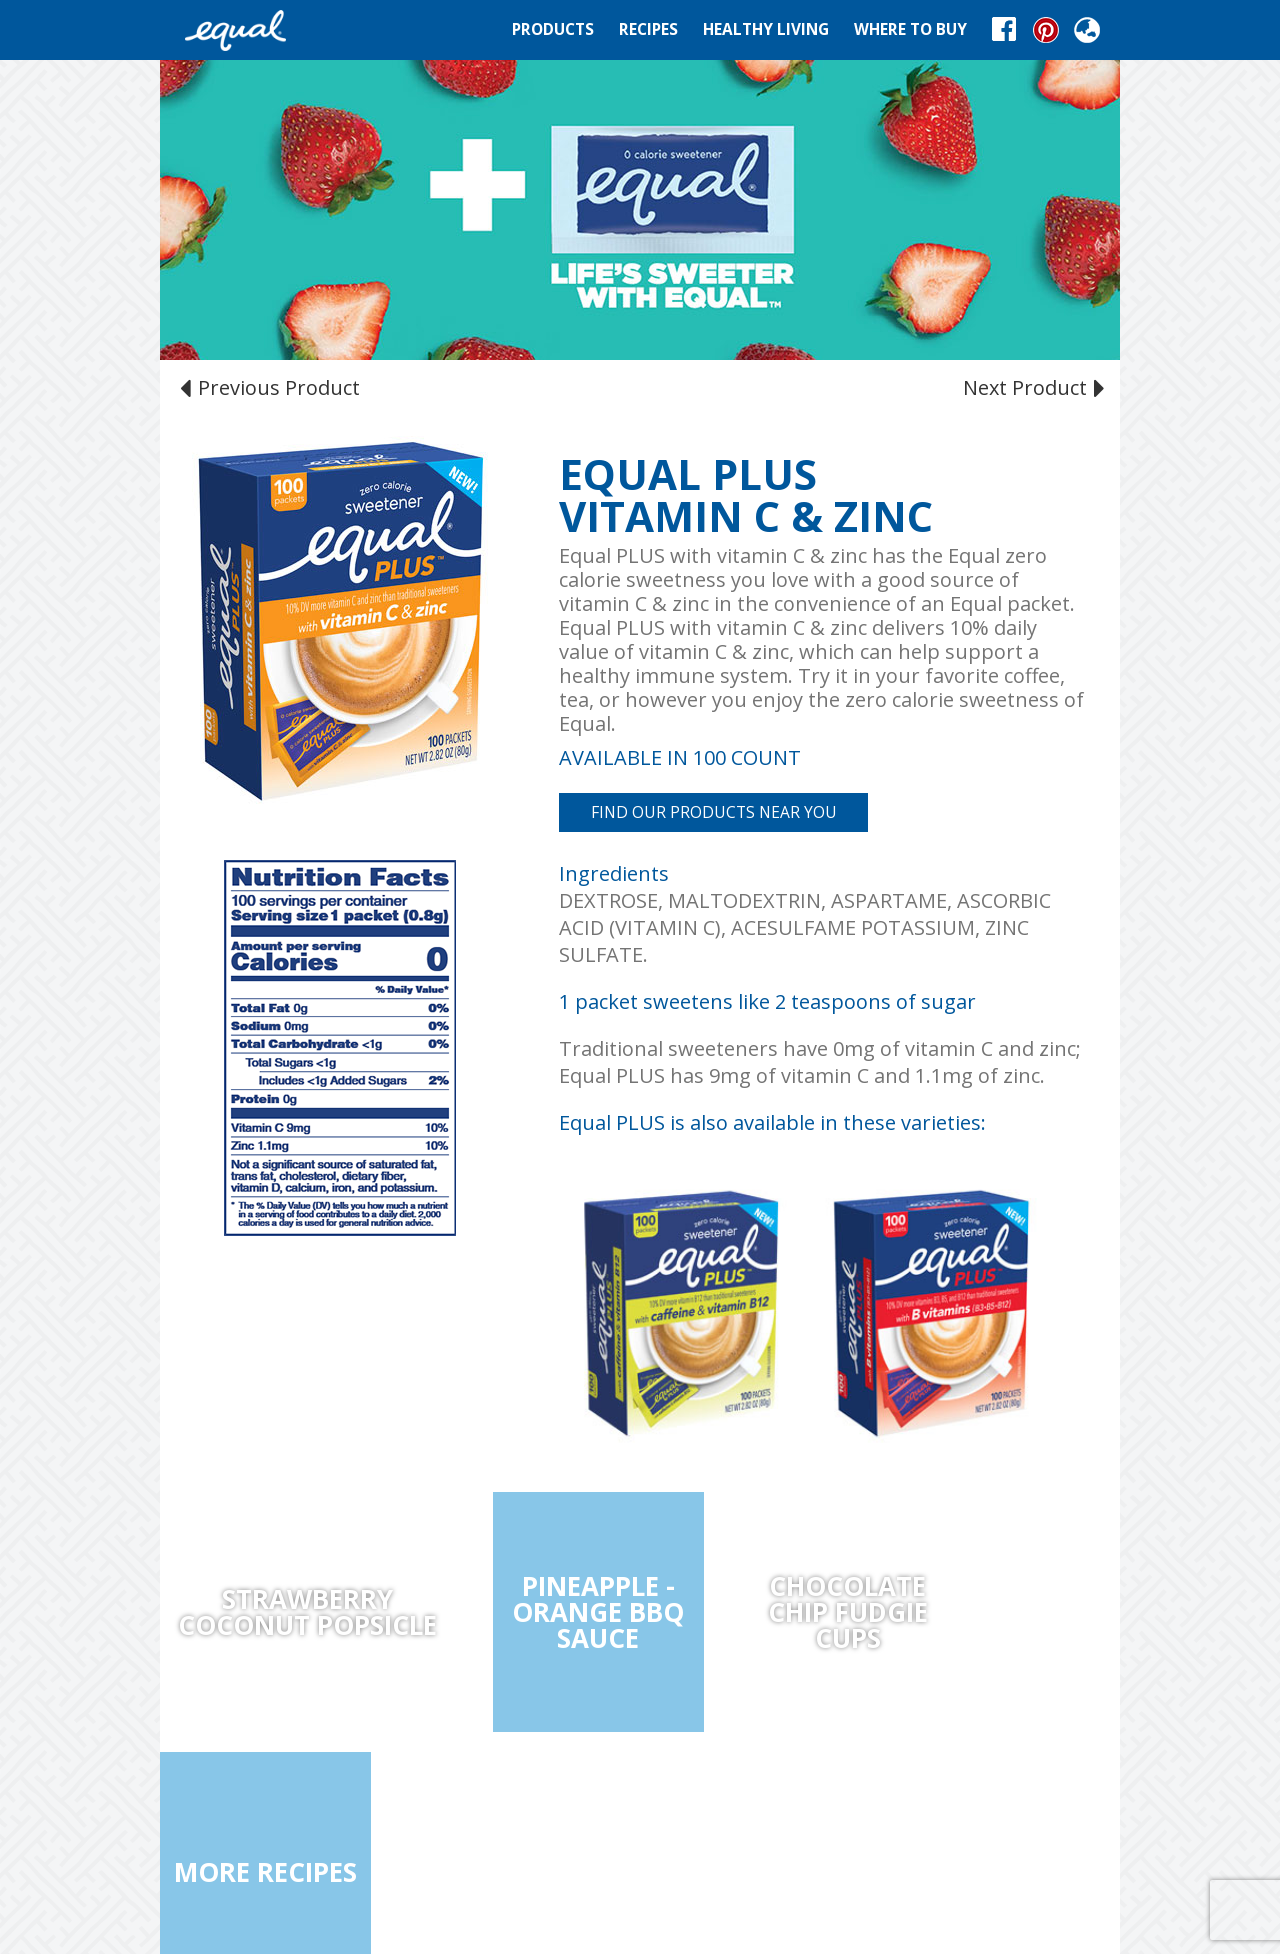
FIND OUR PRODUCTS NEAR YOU (714, 812)
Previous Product (272, 387)
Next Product (1031, 387)
